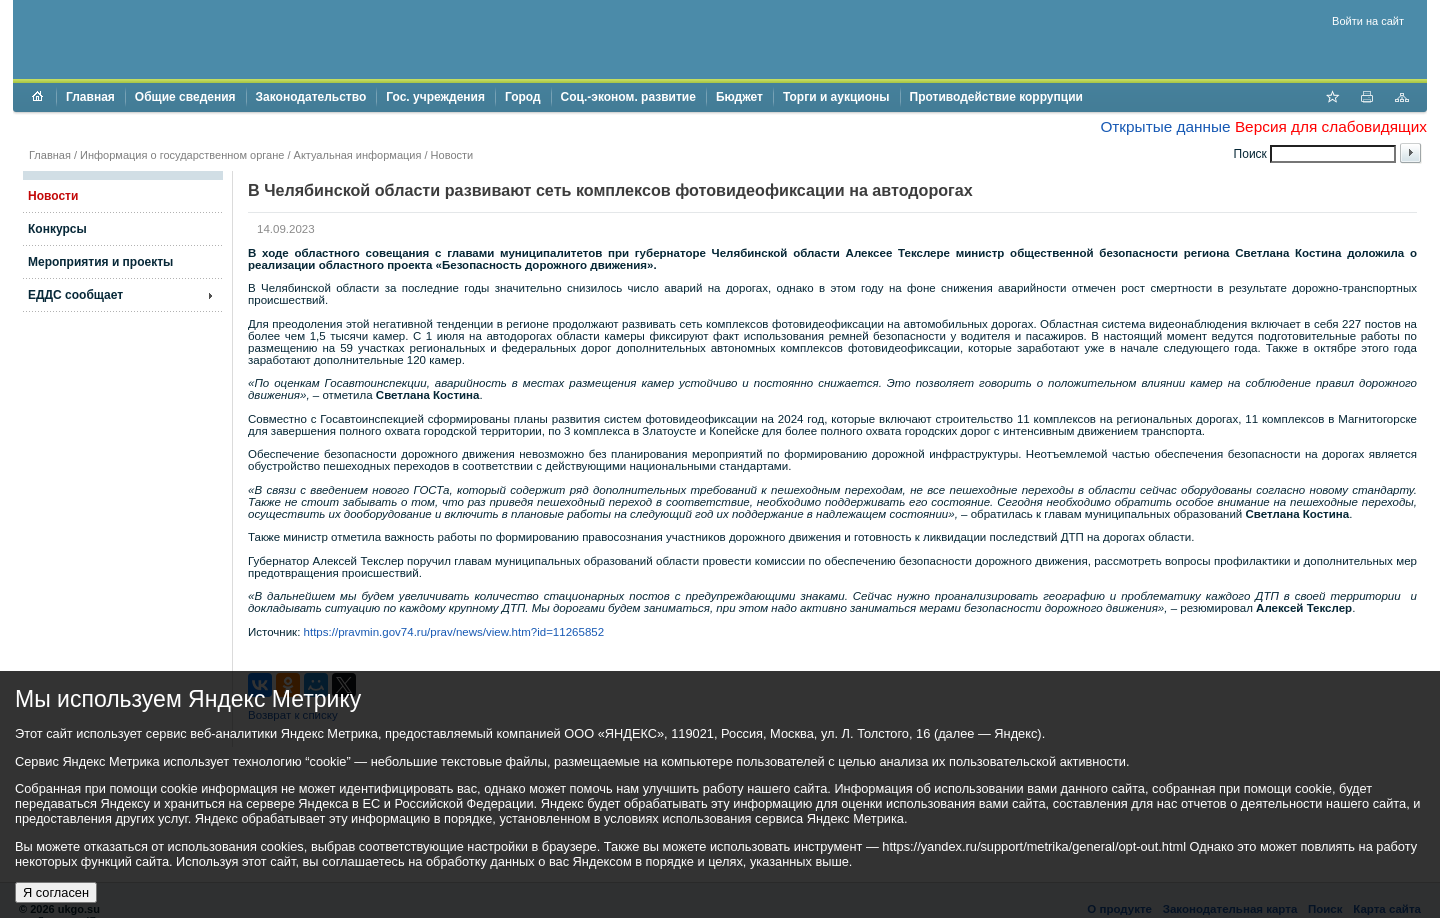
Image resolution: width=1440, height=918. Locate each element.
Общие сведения (185, 97)
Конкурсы (57, 229)
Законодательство (311, 97)
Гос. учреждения (435, 97)
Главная (90, 97)
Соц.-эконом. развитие (628, 97)
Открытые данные (1165, 126)
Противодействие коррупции (996, 97)
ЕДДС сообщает (75, 295)
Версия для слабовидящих (1331, 126)
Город (523, 97)
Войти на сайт (1368, 21)
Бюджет (739, 97)
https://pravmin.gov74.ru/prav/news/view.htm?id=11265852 (454, 632)
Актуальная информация (358, 155)
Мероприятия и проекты (100, 262)
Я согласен (56, 892)
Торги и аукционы (836, 97)
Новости (452, 155)
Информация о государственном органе (182, 155)
